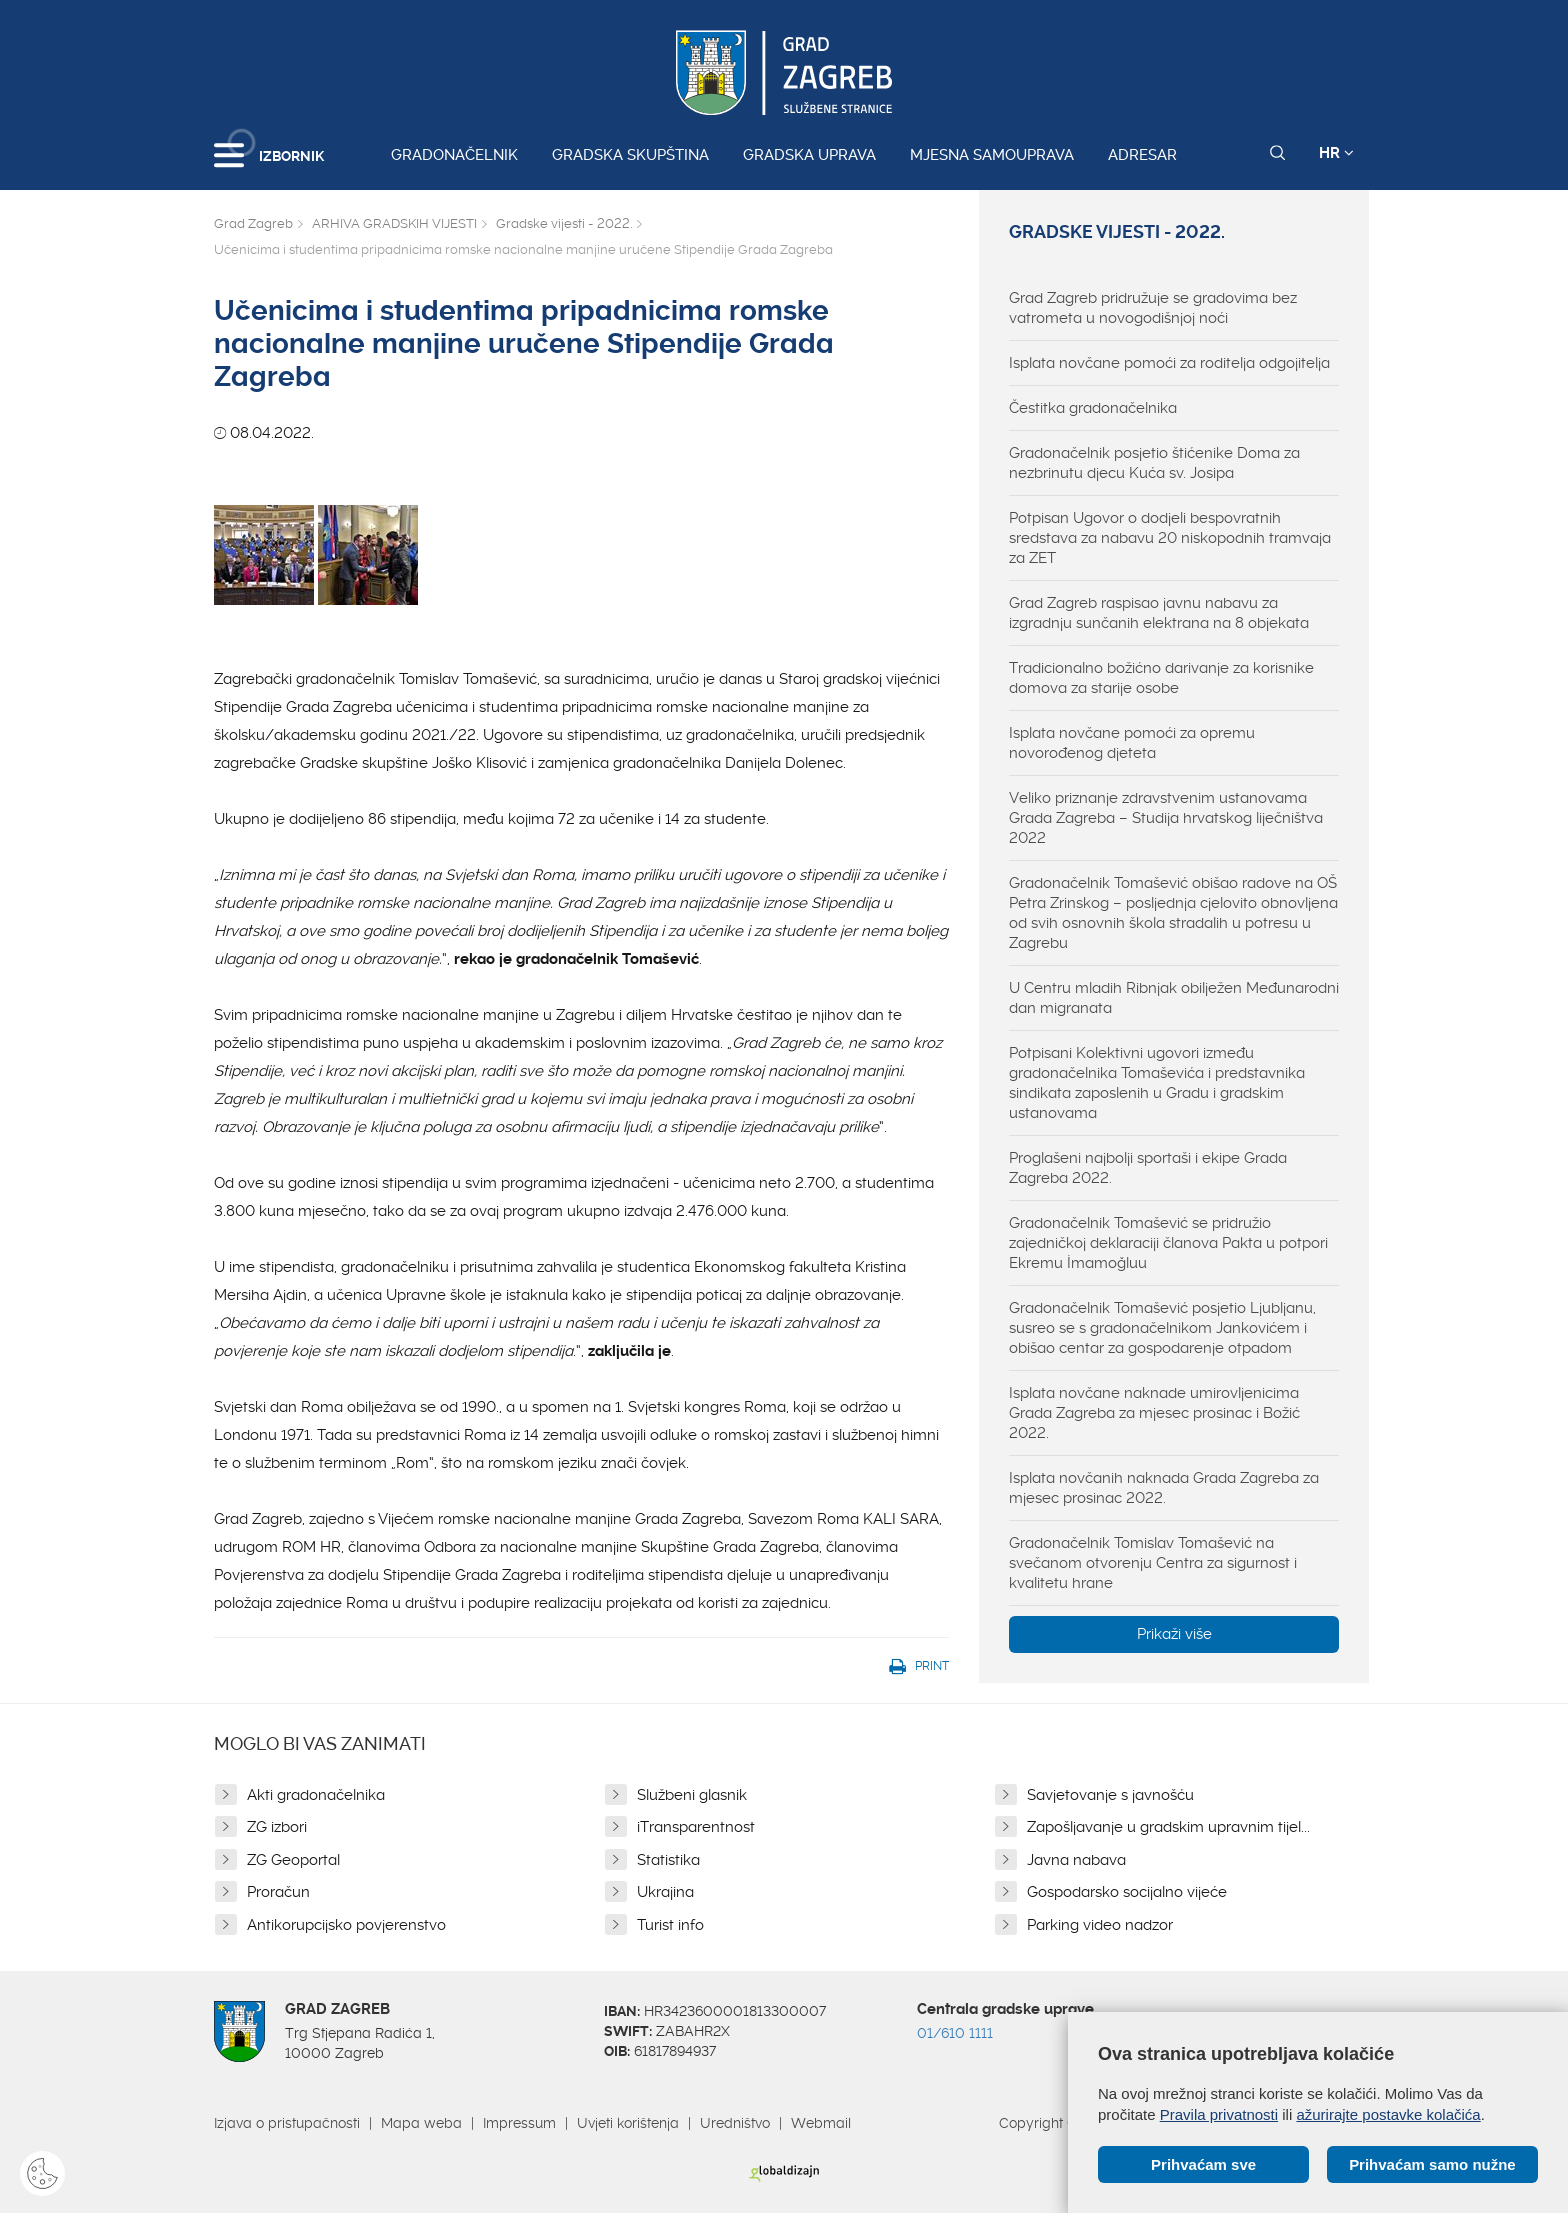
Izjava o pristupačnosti (287, 2123)
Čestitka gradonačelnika (1093, 408)
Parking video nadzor (1100, 1925)
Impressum (519, 2123)
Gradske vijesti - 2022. (564, 223)
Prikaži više (1174, 1634)
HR (1336, 153)
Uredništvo (735, 2123)
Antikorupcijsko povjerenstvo (346, 1925)
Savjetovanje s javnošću (1110, 1795)
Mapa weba (421, 2123)
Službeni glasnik (692, 1795)
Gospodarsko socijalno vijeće (1127, 1892)
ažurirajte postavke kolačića (1388, 2114)
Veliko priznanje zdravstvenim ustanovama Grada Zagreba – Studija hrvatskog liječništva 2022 (1166, 818)
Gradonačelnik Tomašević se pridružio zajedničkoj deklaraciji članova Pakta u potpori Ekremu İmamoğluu (1168, 1243)
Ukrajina (665, 1892)
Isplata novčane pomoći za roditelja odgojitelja (1169, 363)
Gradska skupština (630, 155)
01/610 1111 (955, 2033)
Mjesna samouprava (992, 155)
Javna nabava (1076, 1860)
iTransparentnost (696, 1827)
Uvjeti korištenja (628, 2123)
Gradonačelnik (454, 155)
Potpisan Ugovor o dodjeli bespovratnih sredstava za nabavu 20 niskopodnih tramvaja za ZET (1170, 538)
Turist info (670, 1925)
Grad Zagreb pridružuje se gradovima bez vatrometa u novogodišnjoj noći (1153, 308)
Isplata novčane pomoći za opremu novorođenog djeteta (1132, 743)
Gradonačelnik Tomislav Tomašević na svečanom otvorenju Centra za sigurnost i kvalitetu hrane (1153, 1563)
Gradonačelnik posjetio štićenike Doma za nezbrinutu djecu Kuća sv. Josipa (1154, 463)
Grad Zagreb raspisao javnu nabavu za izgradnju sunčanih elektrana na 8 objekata (1159, 613)
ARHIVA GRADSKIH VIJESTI (394, 223)
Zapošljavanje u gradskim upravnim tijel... (1168, 1827)
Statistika (668, 1860)
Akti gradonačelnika (316, 1795)
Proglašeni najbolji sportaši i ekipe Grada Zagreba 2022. (1148, 1168)
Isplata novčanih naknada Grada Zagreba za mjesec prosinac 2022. (1164, 1488)
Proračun (278, 1892)
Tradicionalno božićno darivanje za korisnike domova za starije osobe (1161, 678)
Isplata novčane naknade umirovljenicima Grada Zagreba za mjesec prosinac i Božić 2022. (1154, 1413)
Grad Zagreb (253, 223)
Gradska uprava (809, 155)
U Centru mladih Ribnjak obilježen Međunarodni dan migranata (1174, 998)
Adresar (1142, 155)
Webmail (821, 2123)
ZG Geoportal (293, 1860)
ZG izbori (277, 1827)
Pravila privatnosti (1219, 2114)
